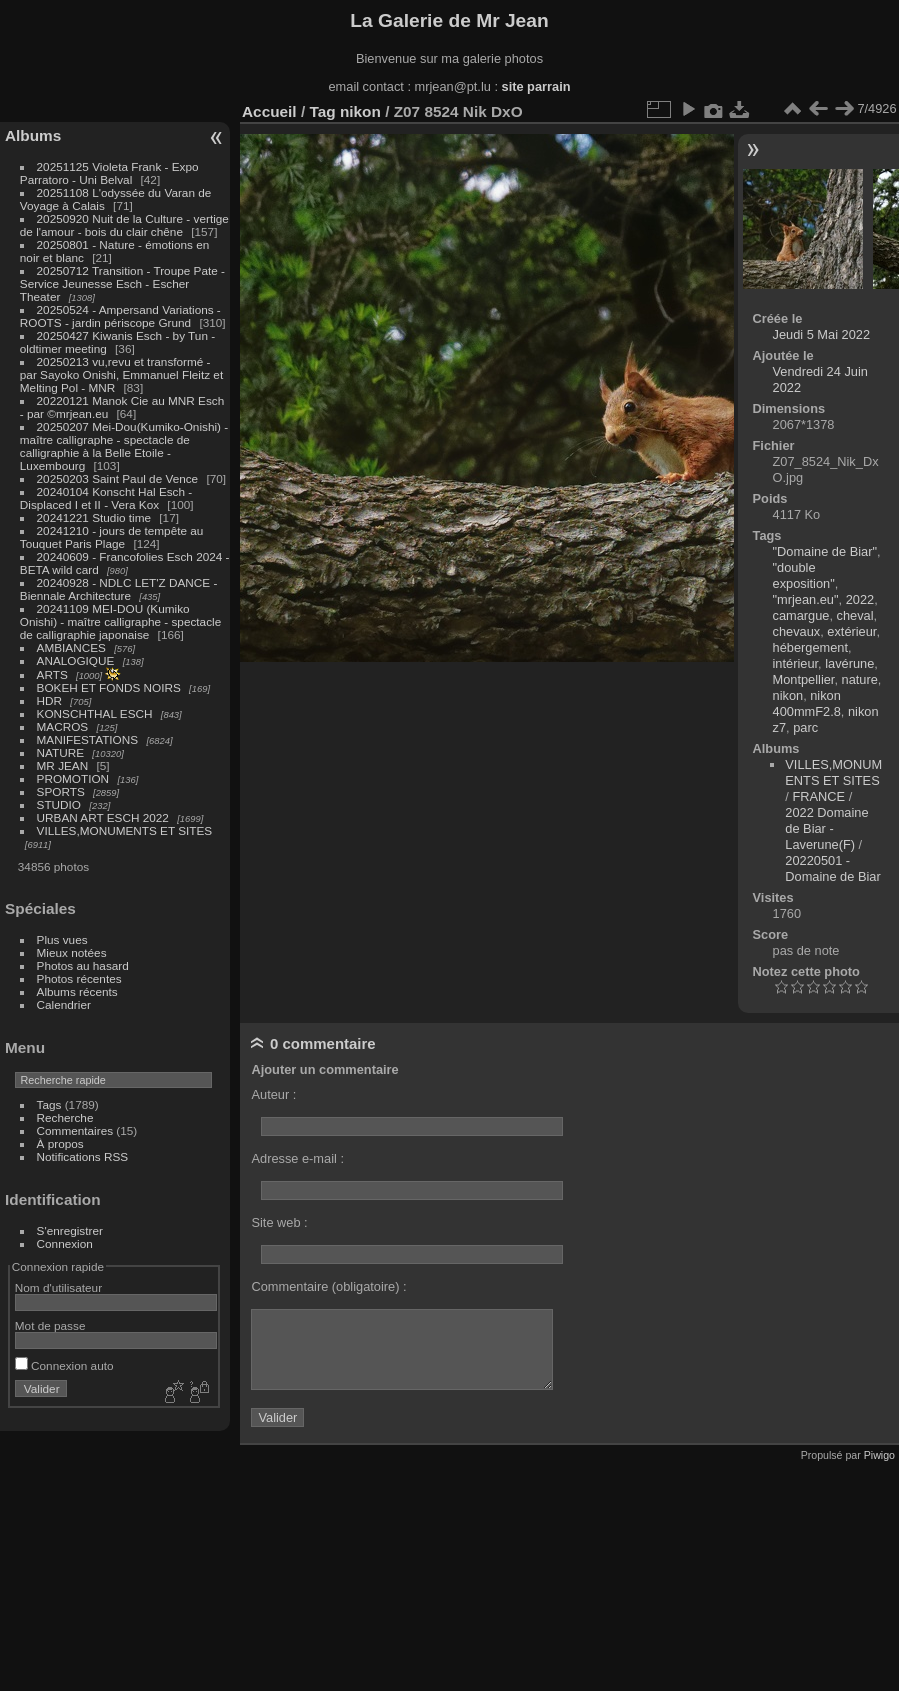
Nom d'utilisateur (58, 1287)
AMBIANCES (71, 647)
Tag (322, 111)
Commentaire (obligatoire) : (328, 1286)
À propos (60, 1143)
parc (805, 727)
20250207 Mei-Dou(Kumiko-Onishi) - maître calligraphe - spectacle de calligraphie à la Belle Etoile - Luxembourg (124, 446)
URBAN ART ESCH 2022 (103, 817)
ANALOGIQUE (76, 660)
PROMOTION (73, 778)
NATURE (61, 752)
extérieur (851, 631)
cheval (855, 615)
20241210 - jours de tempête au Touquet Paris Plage (112, 537)
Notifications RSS (83, 1156)
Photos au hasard (83, 965)
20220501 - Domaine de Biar (832, 868)
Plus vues (62, 939)
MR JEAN (63, 765)
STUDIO (59, 804)
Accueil (269, 111)
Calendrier (64, 1004)
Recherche (65, 1117)
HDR (50, 700)
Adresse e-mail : (297, 1158)
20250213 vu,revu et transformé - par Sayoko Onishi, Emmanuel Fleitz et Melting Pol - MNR (121, 374)
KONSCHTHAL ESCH (95, 713)
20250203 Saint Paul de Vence (118, 478)
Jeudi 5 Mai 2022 (821, 334)
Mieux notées (72, 952)
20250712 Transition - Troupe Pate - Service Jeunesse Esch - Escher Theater (122, 283)
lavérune (849, 663)
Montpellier (804, 679)
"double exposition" (804, 575)
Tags (49, 1104)
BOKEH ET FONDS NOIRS (109, 687)
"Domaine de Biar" (825, 551)
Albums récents (77, 991)
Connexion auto (64, 1365)
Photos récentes (79, 978)
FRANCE (818, 796)
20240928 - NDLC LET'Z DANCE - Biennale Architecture (119, 589)
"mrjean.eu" (806, 599)
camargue (801, 615)
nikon (360, 111)
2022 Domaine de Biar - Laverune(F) (826, 828)
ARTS (52, 674)
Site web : (279, 1222)
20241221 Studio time (96, 517)
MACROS (63, 726)
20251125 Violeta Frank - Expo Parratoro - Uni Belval (109, 173)
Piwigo (879, 1455)
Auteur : (273, 1094)
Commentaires (75, 1130)
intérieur (796, 663)
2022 (860, 599)
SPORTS (61, 791)
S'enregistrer (70, 1230)
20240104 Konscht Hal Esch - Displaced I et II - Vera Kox (106, 498)
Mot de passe (50, 1325)
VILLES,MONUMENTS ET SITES (125, 830)
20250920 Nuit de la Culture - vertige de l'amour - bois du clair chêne (124, 225)
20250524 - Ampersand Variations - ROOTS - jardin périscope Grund (120, 316)
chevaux (797, 631)
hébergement (810, 647)
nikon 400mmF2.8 (807, 703)
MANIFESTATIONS (88, 739)
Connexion (65, 1243)
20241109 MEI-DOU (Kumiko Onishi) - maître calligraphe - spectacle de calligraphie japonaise (120, 621)
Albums (33, 135)
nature (860, 679)
